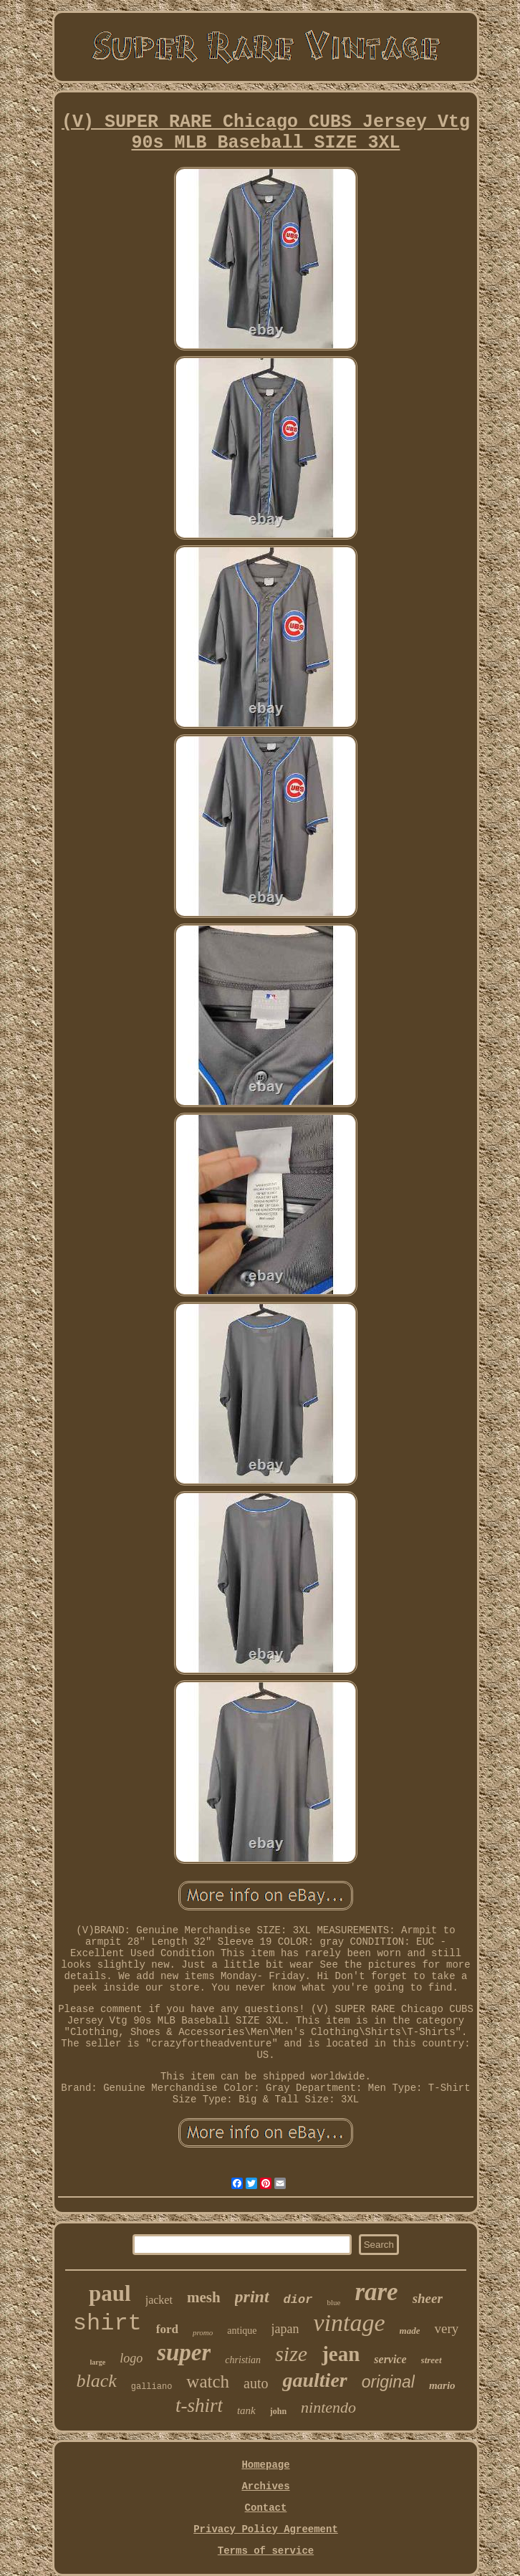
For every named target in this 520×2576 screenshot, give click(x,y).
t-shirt (199, 2405)
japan (285, 2329)
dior (298, 2300)
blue (333, 2302)
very (446, 2328)
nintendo (328, 2407)
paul (110, 2293)
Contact (266, 2508)
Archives (265, 2486)
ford (167, 2329)
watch (207, 2381)
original (388, 2381)
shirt (107, 2323)
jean (341, 2353)
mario (442, 2385)
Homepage (265, 2465)
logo (131, 2358)
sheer (428, 2298)
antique (241, 2330)
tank (246, 2410)
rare (376, 2292)
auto (256, 2383)
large (97, 2362)
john (278, 2411)
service (390, 2359)
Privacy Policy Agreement (265, 2529)
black (96, 2380)
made (410, 2330)
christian (243, 2360)
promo (203, 2332)
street (431, 2360)
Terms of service (266, 2551)
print (252, 2296)
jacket (159, 2300)
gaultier (314, 2380)
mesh (204, 2297)
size (291, 2353)
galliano (152, 2387)
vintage (349, 2322)
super (184, 2352)
